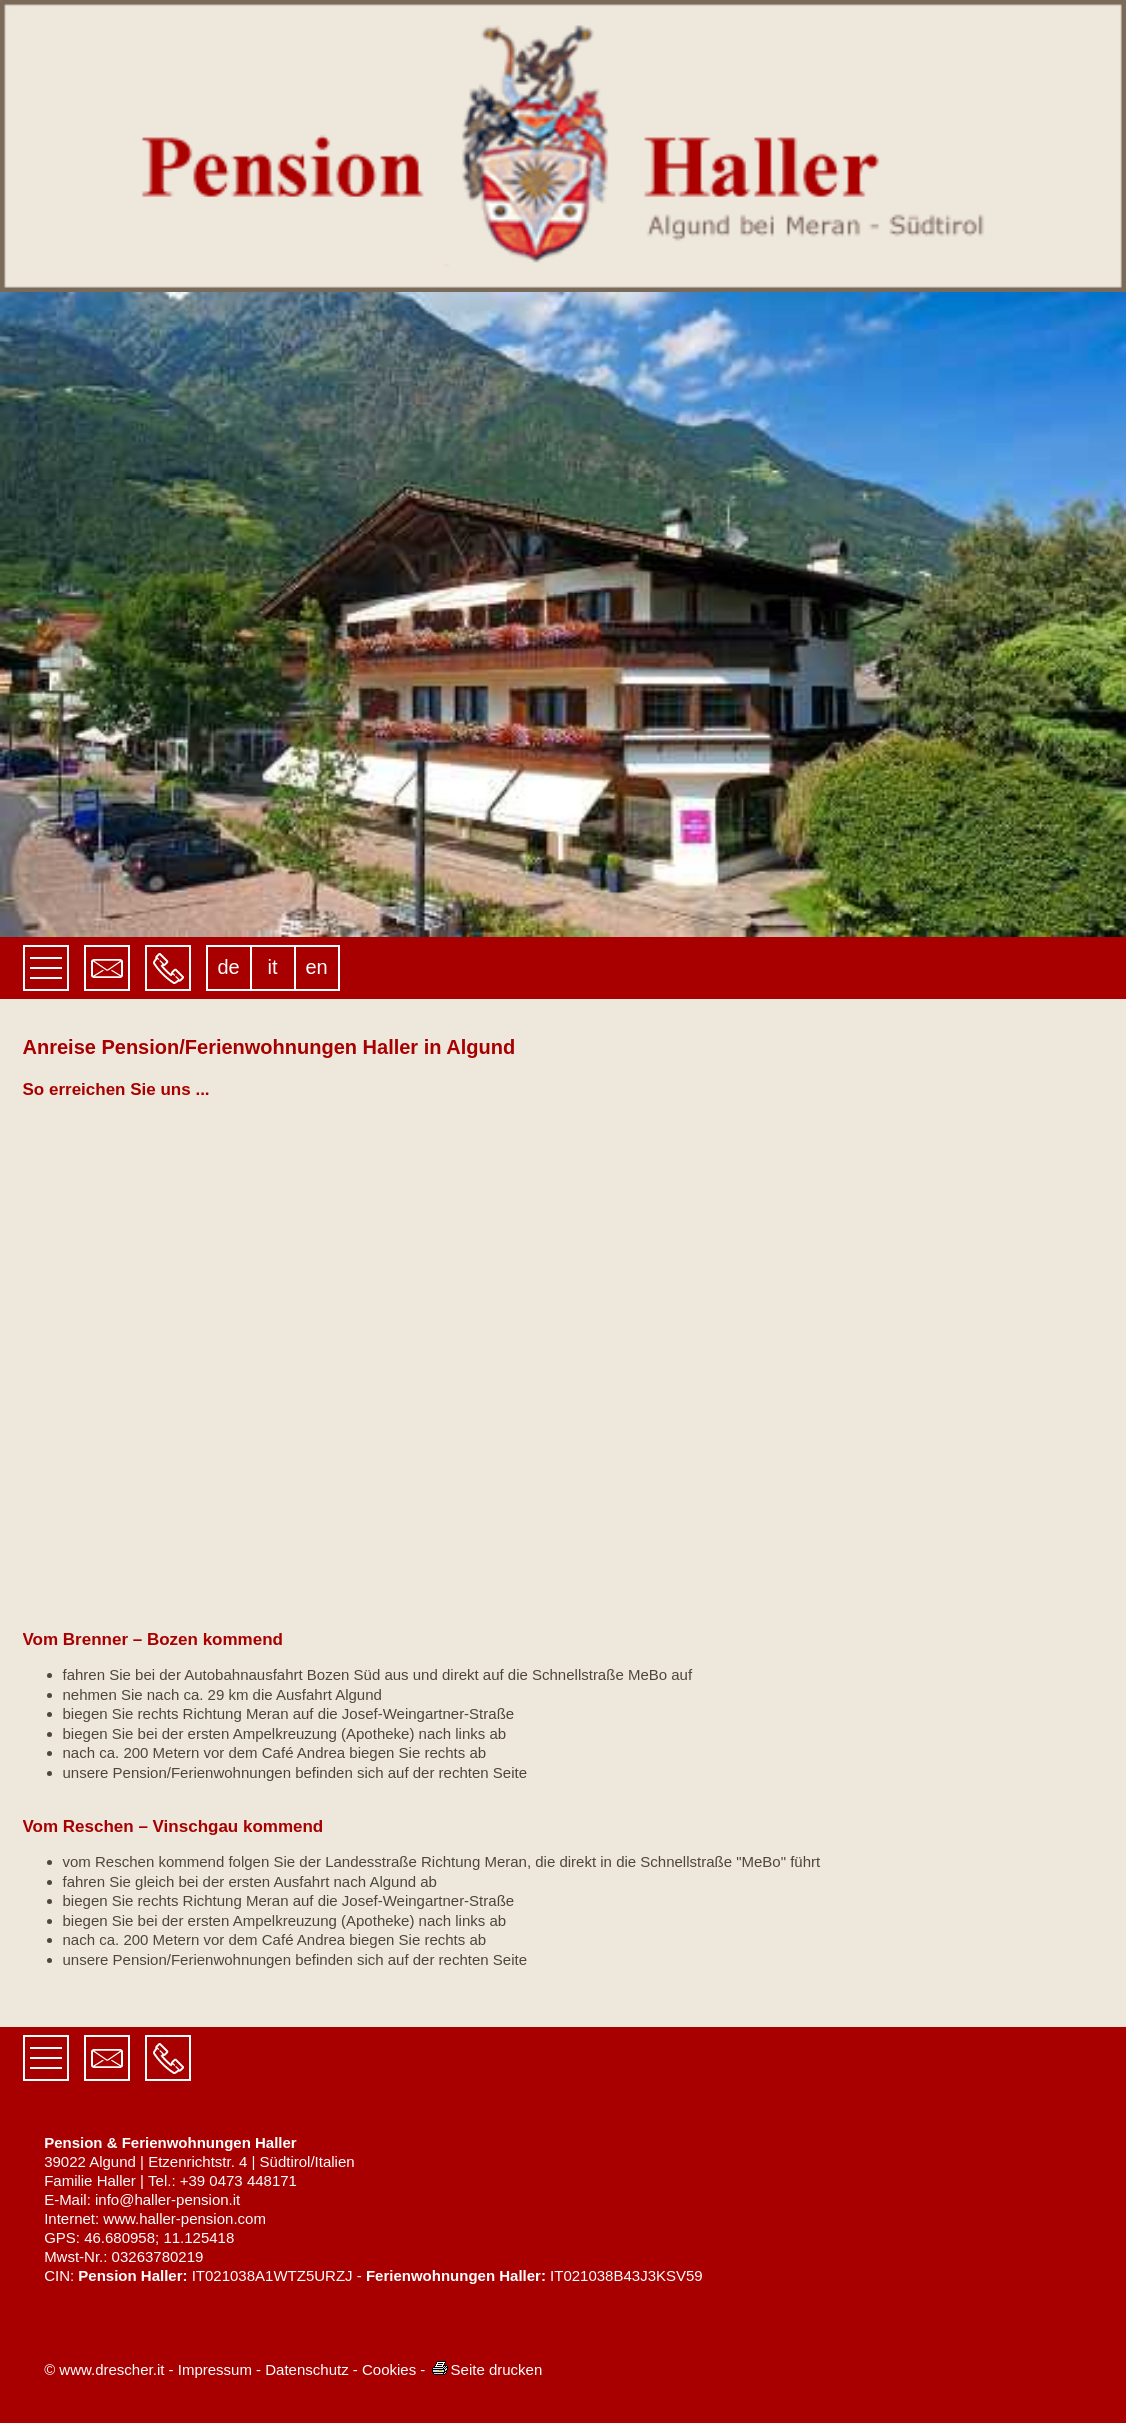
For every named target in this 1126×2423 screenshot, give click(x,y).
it (273, 967)
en (316, 967)
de (228, 967)
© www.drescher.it (104, 2369)
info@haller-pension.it (167, 2199)
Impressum (215, 2369)
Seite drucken (486, 2369)
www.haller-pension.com (184, 2218)
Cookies (389, 2369)
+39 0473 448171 (238, 2180)
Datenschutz (306, 2369)
